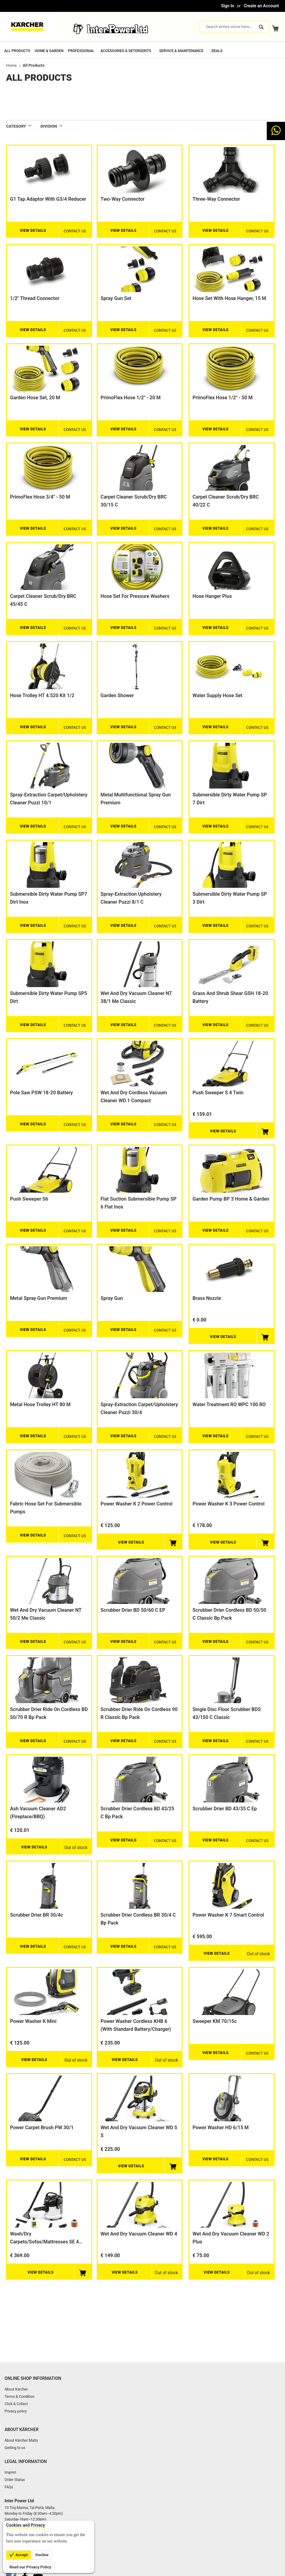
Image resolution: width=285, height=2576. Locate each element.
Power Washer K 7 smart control (228, 1915)
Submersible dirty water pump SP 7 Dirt (230, 799)
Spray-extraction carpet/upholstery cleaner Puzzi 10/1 (49, 799)
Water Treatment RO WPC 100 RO (229, 1404)
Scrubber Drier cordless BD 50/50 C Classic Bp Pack (229, 1614)
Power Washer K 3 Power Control (228, 1504)
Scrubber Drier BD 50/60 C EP (133, 1610)
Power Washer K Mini (33, 2021)
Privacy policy (16, 2411)
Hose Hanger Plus (212, 596)
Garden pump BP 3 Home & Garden (231, 1199)
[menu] (142, 50)
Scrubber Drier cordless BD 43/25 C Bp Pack (137, 1812)
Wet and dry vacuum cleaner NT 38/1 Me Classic (136, 997)
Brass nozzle (207, 1298)
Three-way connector (216, 199)
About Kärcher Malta (21, 2440)
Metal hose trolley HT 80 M (40, 1404)
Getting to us (15, 2448)
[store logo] (27, 26)
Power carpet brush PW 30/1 (42, 2127)
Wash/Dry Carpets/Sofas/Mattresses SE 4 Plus (44, 2238)
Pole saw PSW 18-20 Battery (41, 1093)
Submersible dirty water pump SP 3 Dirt (230, 898)
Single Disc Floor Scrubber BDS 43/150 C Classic (227, 1713)
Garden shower (117, 695)
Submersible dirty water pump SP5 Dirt (48, 997)
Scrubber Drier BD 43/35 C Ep (225, 1809)
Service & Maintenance (181, 51)
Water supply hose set (217, 695)
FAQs (9, 2487)
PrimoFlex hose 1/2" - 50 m (223, 398)
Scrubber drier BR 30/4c (36, 1915)
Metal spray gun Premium (38, 1298)
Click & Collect (16, 2404)
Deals (216, 51)
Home (11, 65)
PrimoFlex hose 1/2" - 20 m (131, 398)
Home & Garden (49, 51)
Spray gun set (116, 298)
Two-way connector (123, 199)
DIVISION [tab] (48, 126)
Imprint (10, 2472)
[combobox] (234, 26)
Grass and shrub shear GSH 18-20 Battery (230, 997)
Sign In (227, 5)
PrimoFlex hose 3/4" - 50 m (40, 497)
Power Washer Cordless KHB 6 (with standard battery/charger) (136, 2025)
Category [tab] (16, 126)
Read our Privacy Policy (30, 2567)
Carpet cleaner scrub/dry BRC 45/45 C (43, 600)
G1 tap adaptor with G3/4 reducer (48, 199)
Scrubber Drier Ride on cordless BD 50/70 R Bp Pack (49, 1713)
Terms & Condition (19, 2396)
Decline (42, 2555)
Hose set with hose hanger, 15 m (229, 298)
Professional (81, 51)
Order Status (15, 2480)
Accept (21, 2555)
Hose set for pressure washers (135, 596)
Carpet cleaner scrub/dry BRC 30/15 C (134, 501)
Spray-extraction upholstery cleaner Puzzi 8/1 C (131, 898)
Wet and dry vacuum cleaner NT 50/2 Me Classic (46, 1614)
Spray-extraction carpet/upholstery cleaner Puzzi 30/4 (139, 1408)
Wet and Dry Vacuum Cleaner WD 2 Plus (231, 2238)
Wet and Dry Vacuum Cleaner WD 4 (139, 2234)
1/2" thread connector (34, 298)
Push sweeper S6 (29, 1199)
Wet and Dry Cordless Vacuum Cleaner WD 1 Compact (134, 1096)
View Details (33, 230)
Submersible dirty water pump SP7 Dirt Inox (48, 898)
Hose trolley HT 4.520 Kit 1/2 (42, 695)
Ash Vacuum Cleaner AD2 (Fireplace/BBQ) (38, 1812)
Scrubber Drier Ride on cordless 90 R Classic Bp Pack (139, 1713)
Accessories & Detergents (125, 51)
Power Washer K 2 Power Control (136, 1504)
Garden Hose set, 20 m (35, 398)
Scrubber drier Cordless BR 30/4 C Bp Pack (138, 1919)
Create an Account (261, 5)
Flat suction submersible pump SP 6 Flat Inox (139, 1203)
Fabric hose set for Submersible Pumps (46, 1508)
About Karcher (16, 2389)
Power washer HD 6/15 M (221, 2127)
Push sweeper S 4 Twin (218, 1093)
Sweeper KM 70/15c (215, 2021)
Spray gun (112, 1298)
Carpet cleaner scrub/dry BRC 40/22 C (226, 501)
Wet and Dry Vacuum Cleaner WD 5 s (139, 2131)
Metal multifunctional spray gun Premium (136, 799)
